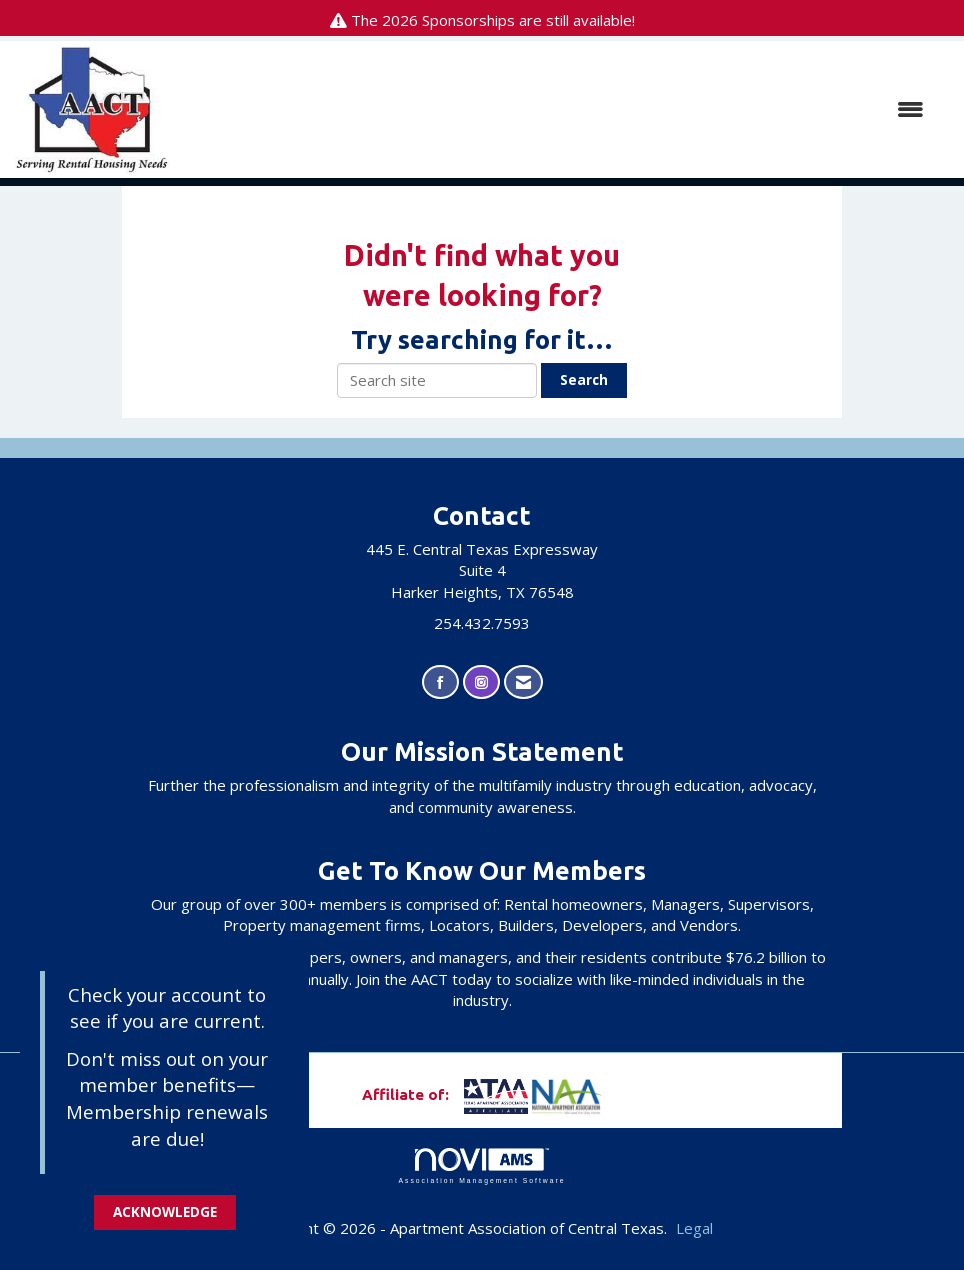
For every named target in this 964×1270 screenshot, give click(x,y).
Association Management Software (481, 1166)
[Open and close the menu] (556, 109)
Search (584, 380)
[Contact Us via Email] (523, 682)
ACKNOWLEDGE (165, 1212)
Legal (694, 1228)
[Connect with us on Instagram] (481, 682)
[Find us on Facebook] (440, 682)
